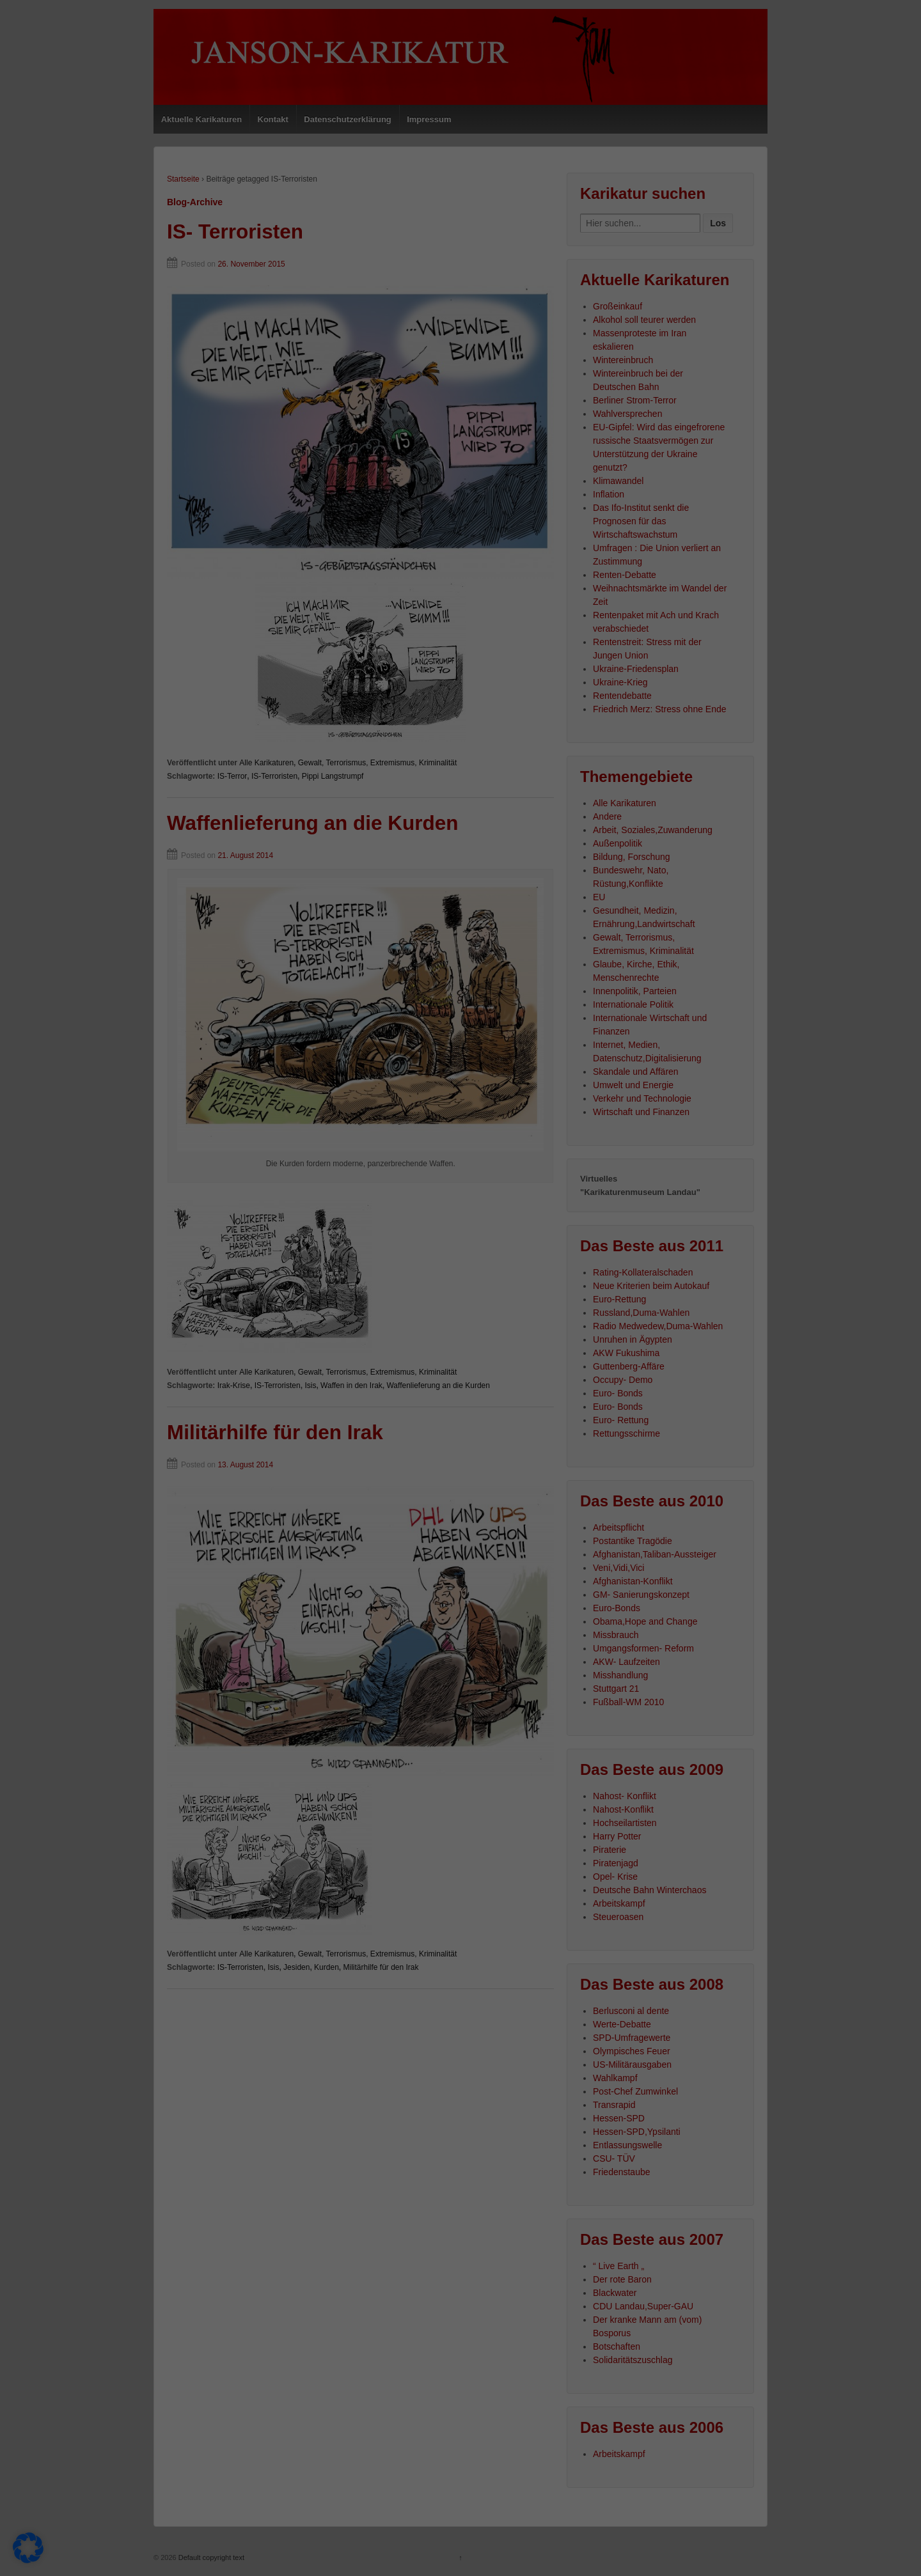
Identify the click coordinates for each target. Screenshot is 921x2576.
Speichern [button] (806, 2425)
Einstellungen (36, 2495)
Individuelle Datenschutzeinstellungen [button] (806, 2520)
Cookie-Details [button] (749, 2554)
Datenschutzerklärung (430, 2482)
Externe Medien (632, 2511)
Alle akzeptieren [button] (806, 2388)
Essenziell (39, 2511)
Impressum (868, 2554)
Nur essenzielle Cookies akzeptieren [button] (806, 2470)
